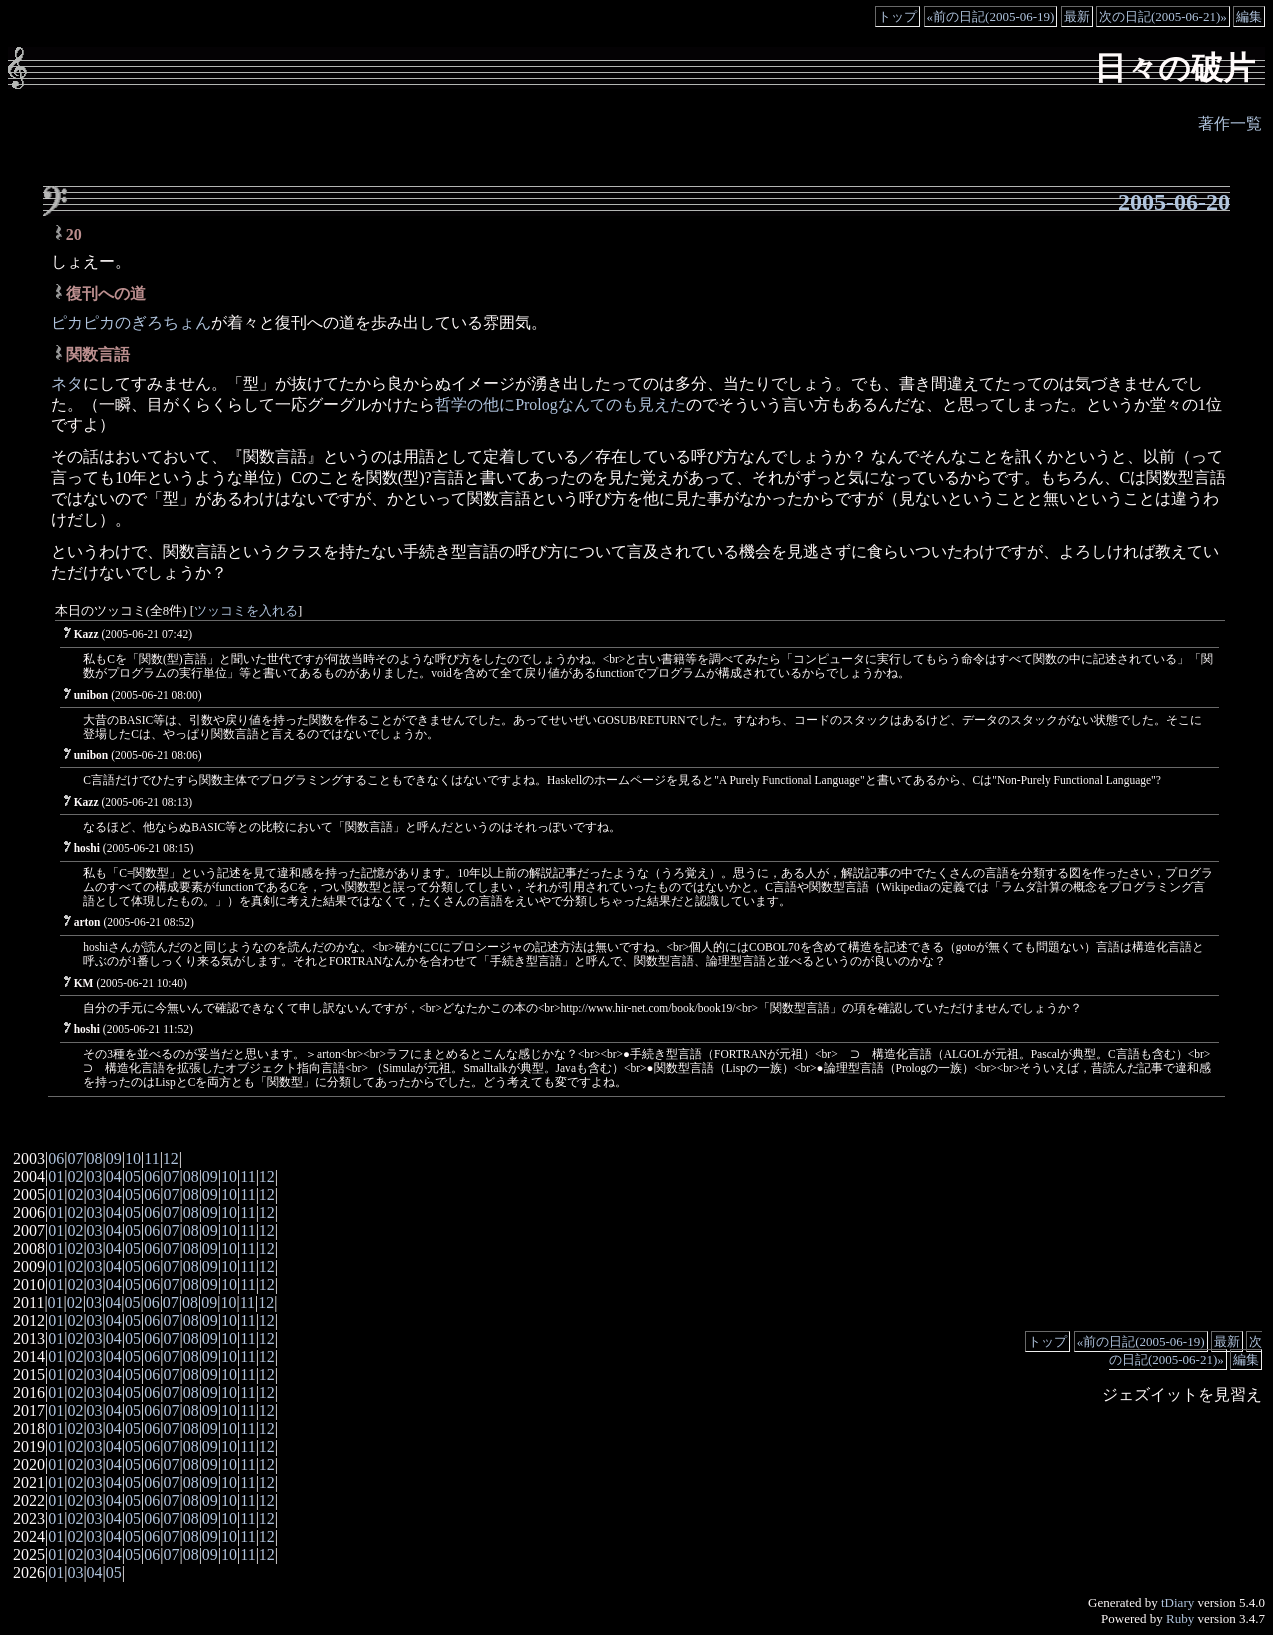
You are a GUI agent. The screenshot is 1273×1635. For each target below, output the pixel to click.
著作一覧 (1230, 123)
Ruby (1180, 1618)
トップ (897, 16)
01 (56, 1176)
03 (95, 1176)
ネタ (67, 383)
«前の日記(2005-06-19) (991, 16)
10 (133, 1158)
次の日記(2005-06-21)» (1163, 16)
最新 (1077, 16)
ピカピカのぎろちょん (131, 322)
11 (151, 1158)
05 (133, 1176)
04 (114, 1176)
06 (56, 1158)
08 (95, 1158)
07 (75, 1158)
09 (114, 1158)
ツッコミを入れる (246, 611)
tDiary (1177, 1602)
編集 (1249, 16)
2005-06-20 (1174, 202)
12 (171, 1158)
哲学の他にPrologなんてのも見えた (560, 404)
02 (75, 1176)
